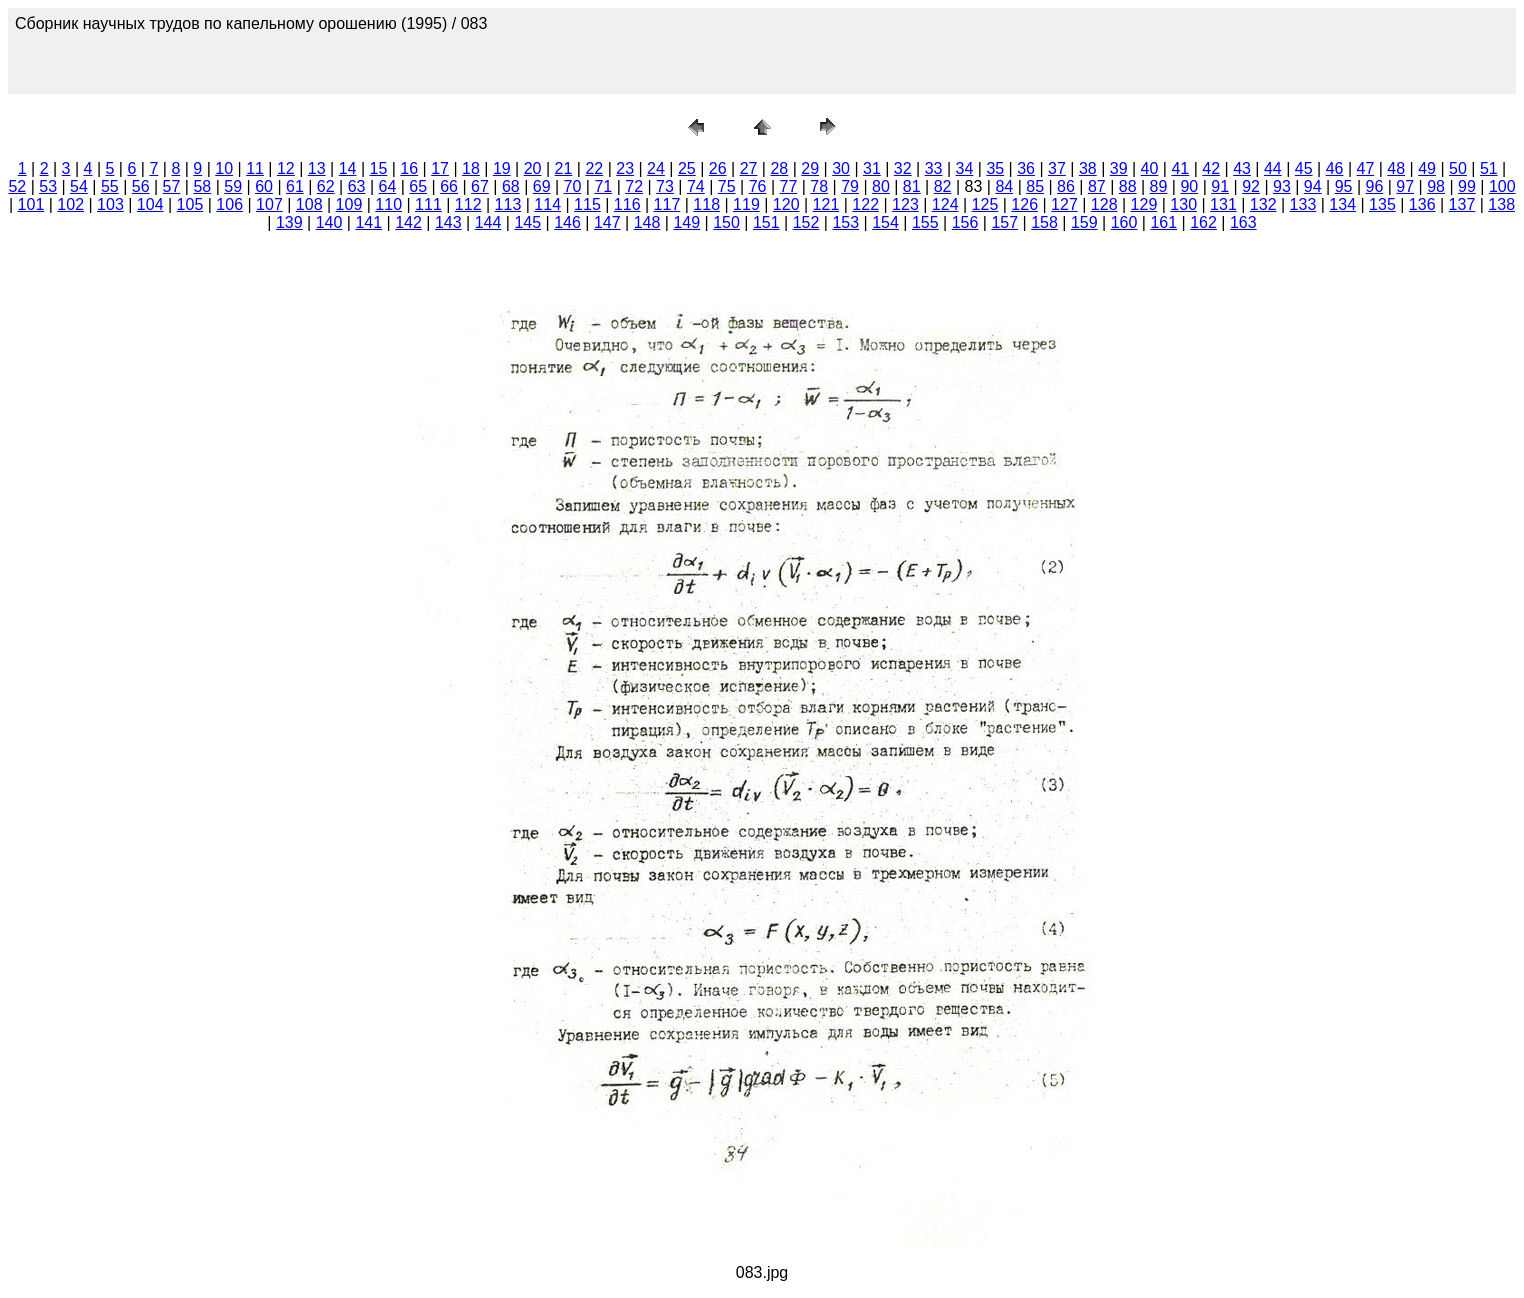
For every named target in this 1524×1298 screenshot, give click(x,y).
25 (687, 168)
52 (17, 186)
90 (1189, 186)
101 (31, 204)
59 (233, 186)
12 (286, 168)
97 (1405, 186)
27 (749, 168)
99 (1467, 186)
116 (627, 204)
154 (885, 222)
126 (1024, 204)
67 (480, 186)
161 (1163, 222)
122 (865, 204)
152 (806, 222)
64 (388, 186)
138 (1501, 204)
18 (471, 168)
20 (533, 168)
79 (850, 186)
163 (1243, 222)
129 (1144, 204)
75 (727, 186)
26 (718, 168)
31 (872, 168)
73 (665, 186)
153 (845, 222)
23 (625, 168)
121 (826, 204)
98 (1436, 186)
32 (903, 168)
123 (905, 204)
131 (1223, 204)
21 (564, 168)
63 (357, 186)
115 (587, 204)
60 (264, 186)
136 (1422, 204)
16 (409, 168)
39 (1119, 168)
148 (647, 222)
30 (841, 168)
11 (255, 168)
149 (686, 222)
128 (1104, 204)
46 (1335, 168)
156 (965, 222)
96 (1375, 186)
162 (1203, 222)
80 (881, 186)
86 (1066, 186)
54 (79, 186)
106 (229, 204)
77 (788, 186)
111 (428, 204)
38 (1088, 168)
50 (1458, 168)
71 (603, 186)
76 (758, 186)
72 (634, 186)
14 (348, 168)
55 (110, 186)
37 (1057, 168)
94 (1313, 186)
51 (1489, 168)
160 (1124, 222)
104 (150, 204)
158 (1044, 222)
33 (934, 168)
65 (418, 186)
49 (1427, 168)
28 (779, 168)
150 (726, 222)
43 (1242, 168)
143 (448, 222)
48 (1396, 168)
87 (1097, 186)
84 (1004, 186)
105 (190, 204)
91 (1220, 186)
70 (573, 186)
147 (607, 222)
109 (349, 204)
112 (468, 204)
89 (1159, 186)
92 (1251, 186)
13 (317, 168)
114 (547, 204)
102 (70, 204)
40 (1150, 168)
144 (488, 222)
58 (202, 186)
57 (172, 186)
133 (1303, 204)
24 (656, 168)
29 (810, 168)
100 (1502, 186)
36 (1026, 168)
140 (329, 222)
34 (965, 168)
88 (1128, 186)
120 (786, 204)
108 (309, 204)
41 (1180, 168)
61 (295, 186)
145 (527, 222)
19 (502, 168)
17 (440, 168)
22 (594, 168)
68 (511, 186)
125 (985, 204)
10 (224, 168)
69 (542, 186)
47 (1366, 168)
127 (1064, 204)
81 (912, 186)
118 (706, 204)
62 (326, 186)
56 (141, 186)
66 (449, 186)
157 (1004, 222)
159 (1084, 222)
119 (746, 204)
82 (943, 186)
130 (1183, 204)
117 (667, 204)
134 (1342, 204)
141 (368, 222)
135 (1382, 204)
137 (1462, 204)
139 (289, 222)
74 (696, 186)
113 (508, 204)
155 (925, 222)
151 (766, 222)
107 (269, 204)
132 (1263, 204)
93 (1282, 186)
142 (408, 222)
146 (567, 222)
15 (379, 168)
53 (48, 186)
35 (995, 168)
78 (819, 186)
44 (1273, 168)
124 (945, 204)
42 (1211, 168)
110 (388, 204)
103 (110, 204)
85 (1035, 186)
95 (1344, 186)
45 (1304, 168)
